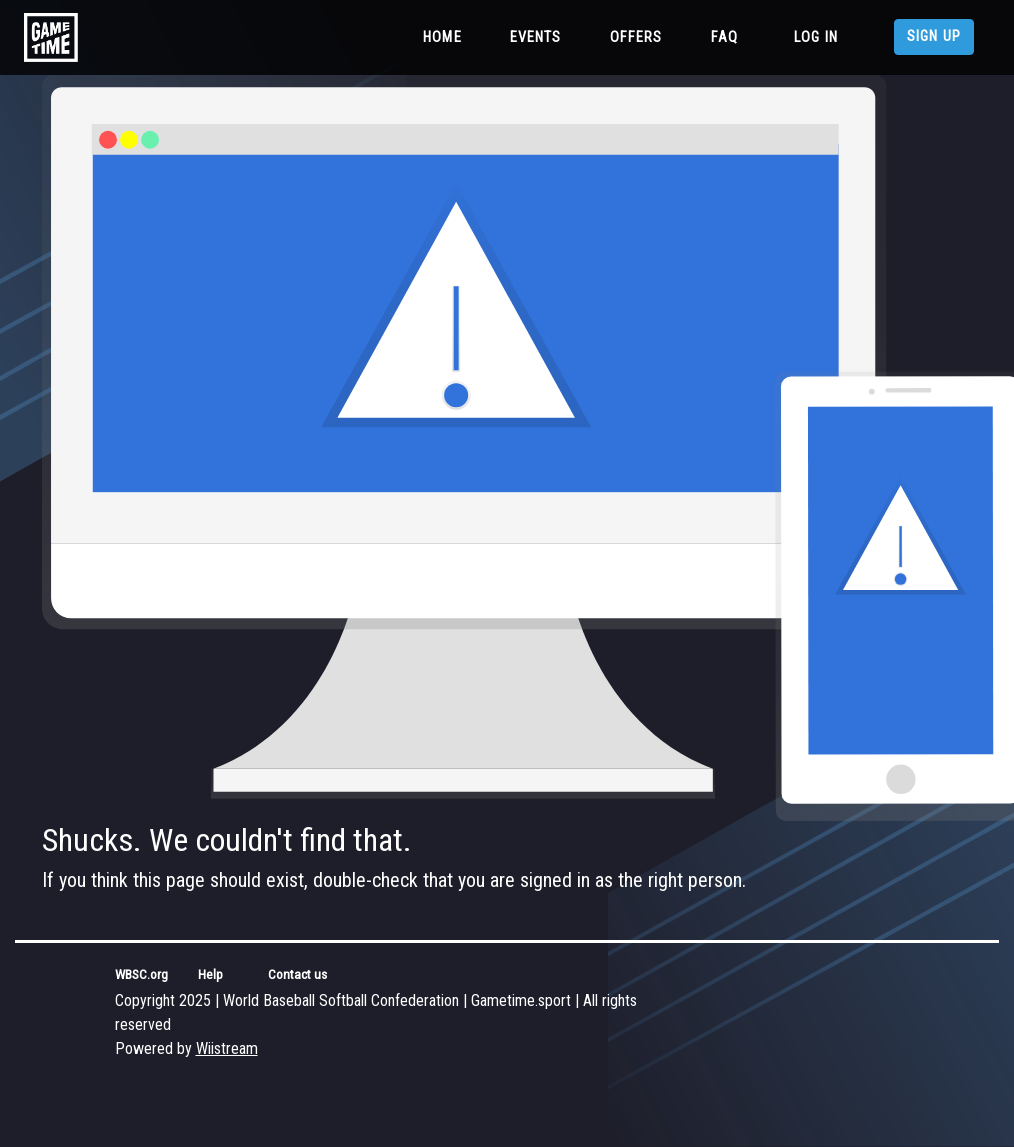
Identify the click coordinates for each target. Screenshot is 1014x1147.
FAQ (724, 37)
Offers (636, 37)
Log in (816, 37)
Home (446, 36)
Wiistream (227, 1048)
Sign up (934, 36)
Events (536, 37)
